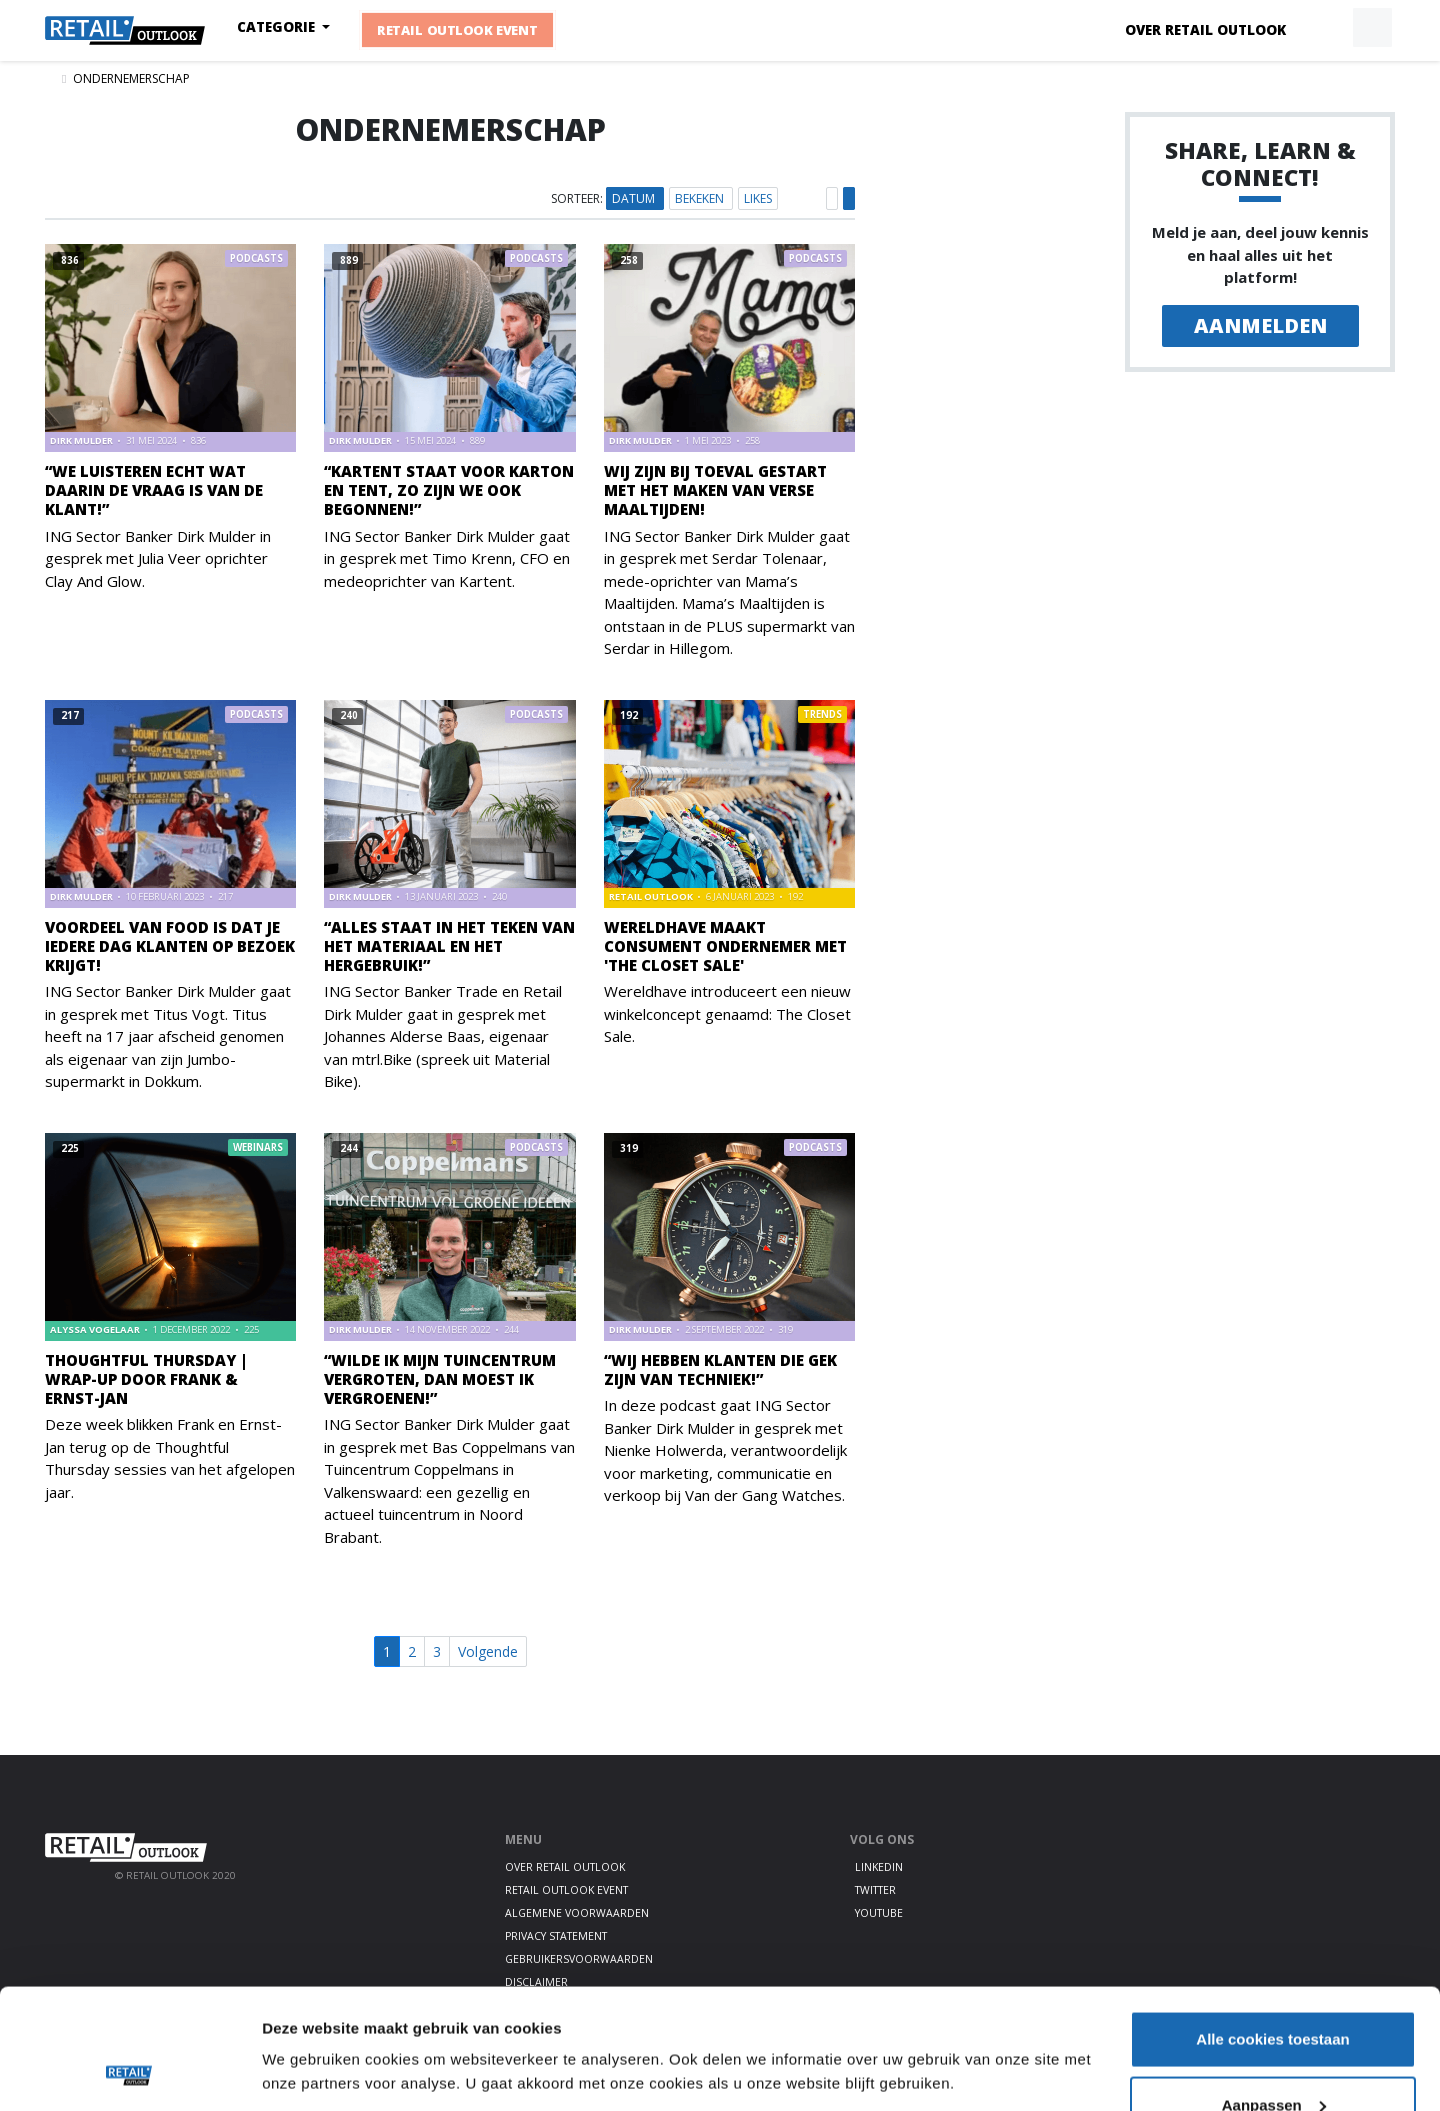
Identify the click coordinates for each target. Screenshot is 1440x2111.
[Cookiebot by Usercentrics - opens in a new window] (129, 2072)
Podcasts (256, 258)
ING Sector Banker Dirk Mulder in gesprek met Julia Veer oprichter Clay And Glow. (158, 558)
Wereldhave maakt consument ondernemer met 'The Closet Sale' (725, 946)
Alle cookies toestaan (1272, 1926)
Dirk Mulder (82, 440)
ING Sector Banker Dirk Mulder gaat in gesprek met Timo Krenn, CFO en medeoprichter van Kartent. (447, 558)
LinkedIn (879, 1867)
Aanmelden (1260, 325)
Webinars (258, 1147)
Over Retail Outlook (1205, 30)
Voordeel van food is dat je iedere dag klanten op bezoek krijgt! (170, 946)
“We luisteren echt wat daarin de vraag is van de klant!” (154, 490)
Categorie (278, 27)
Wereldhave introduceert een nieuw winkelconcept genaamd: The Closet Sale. (727, 1013)
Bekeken (701, 198)
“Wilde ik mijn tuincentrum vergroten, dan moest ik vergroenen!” (440, 1379)
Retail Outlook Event (458, 30)
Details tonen (309, 2025)
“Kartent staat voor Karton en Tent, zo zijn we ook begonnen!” (449, 490)
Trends (822, 714)
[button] (1326, 28)
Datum (635, 198)
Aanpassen (1274, 1992)
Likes (758, 198)
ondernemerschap (131, 78)
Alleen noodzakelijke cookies (1273, 2057)
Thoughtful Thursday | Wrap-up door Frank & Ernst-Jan (146, 1379)
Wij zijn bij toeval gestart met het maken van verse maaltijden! (715, 490)
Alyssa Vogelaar (96, 1329)
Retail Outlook (652, 896)
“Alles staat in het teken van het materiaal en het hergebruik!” (449, 946)
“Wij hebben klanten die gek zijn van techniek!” (720, 1369)
